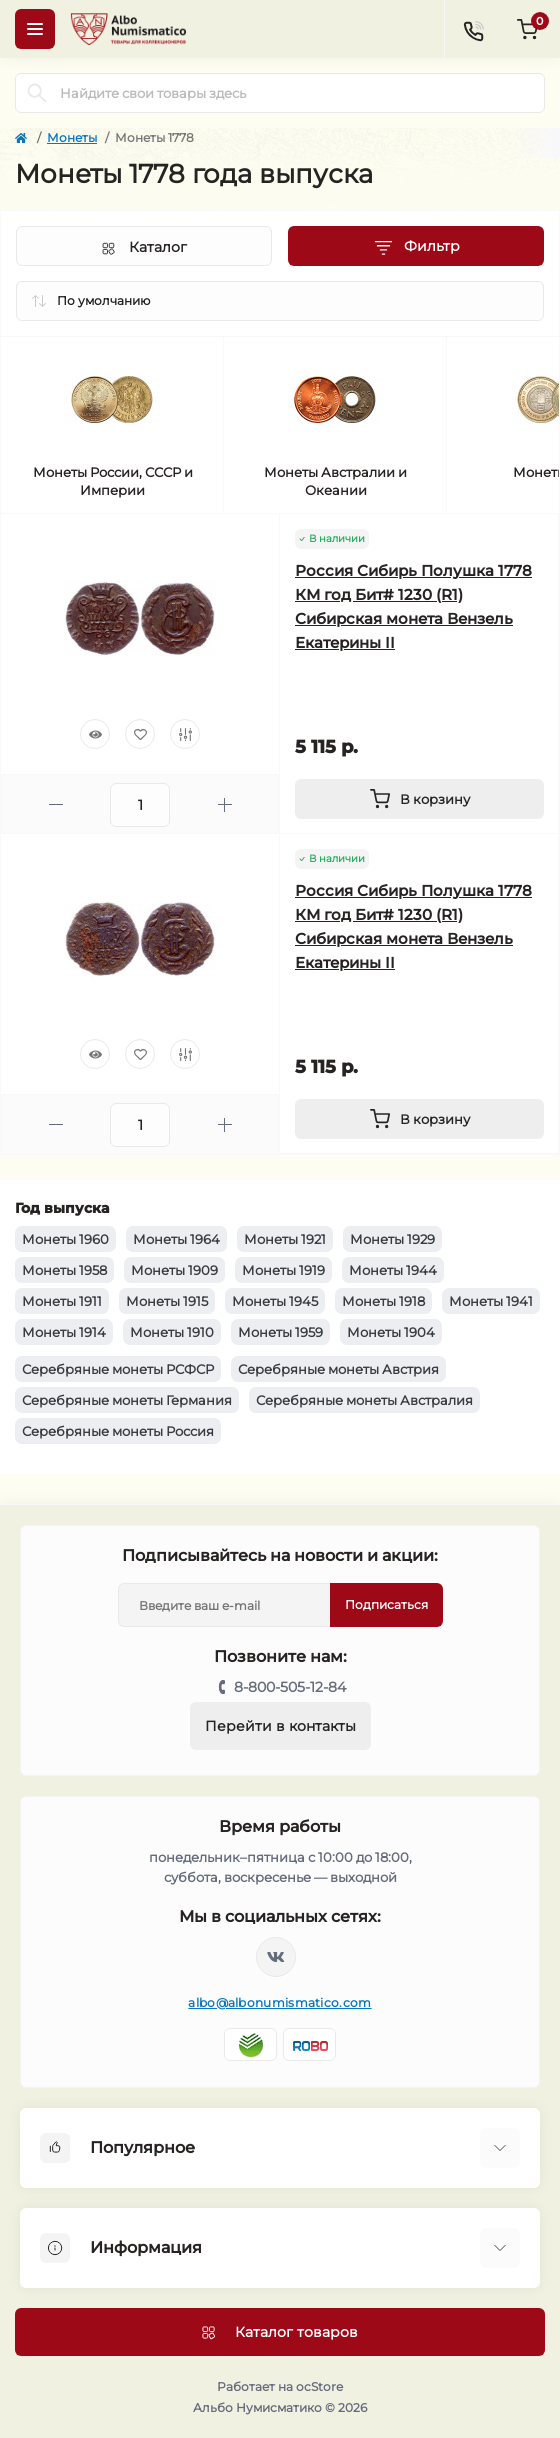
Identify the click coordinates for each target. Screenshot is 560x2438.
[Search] (37, 93)
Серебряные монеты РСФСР (118, 1369)
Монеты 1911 (62, 1301)
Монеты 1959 (280, 1332)
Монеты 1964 (176, 1239)
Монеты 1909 (174, 1270)
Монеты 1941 (491, 1301)
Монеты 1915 (167, 1301)
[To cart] (419, 799)
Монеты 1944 (393, 1270)
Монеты (72, 137)
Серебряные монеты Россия (118, 1431)
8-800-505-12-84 (290, 1687)
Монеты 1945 (275, 1301)
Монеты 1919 (283, 1270)
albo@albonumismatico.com (279, 2002)
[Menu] (35, 29)
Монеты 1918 (383, 1301)
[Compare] (185, 734)
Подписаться (386, 1604)
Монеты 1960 (65, 1239)
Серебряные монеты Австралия (364, 1400)
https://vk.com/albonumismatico (276, 1957)
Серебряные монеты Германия (127, 1400)
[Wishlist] (140, 734)
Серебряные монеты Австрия (338, 1369)
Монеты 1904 (391, 1332)
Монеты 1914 (64, 1332)
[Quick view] (95, 734)
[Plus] (224, 804)
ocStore (319, 2386)
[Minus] (55, 804)
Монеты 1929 (392, 1239)
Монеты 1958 (64, 1270)
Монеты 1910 (172, 1332)
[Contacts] (473, 29)
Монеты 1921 (285, 1239)
